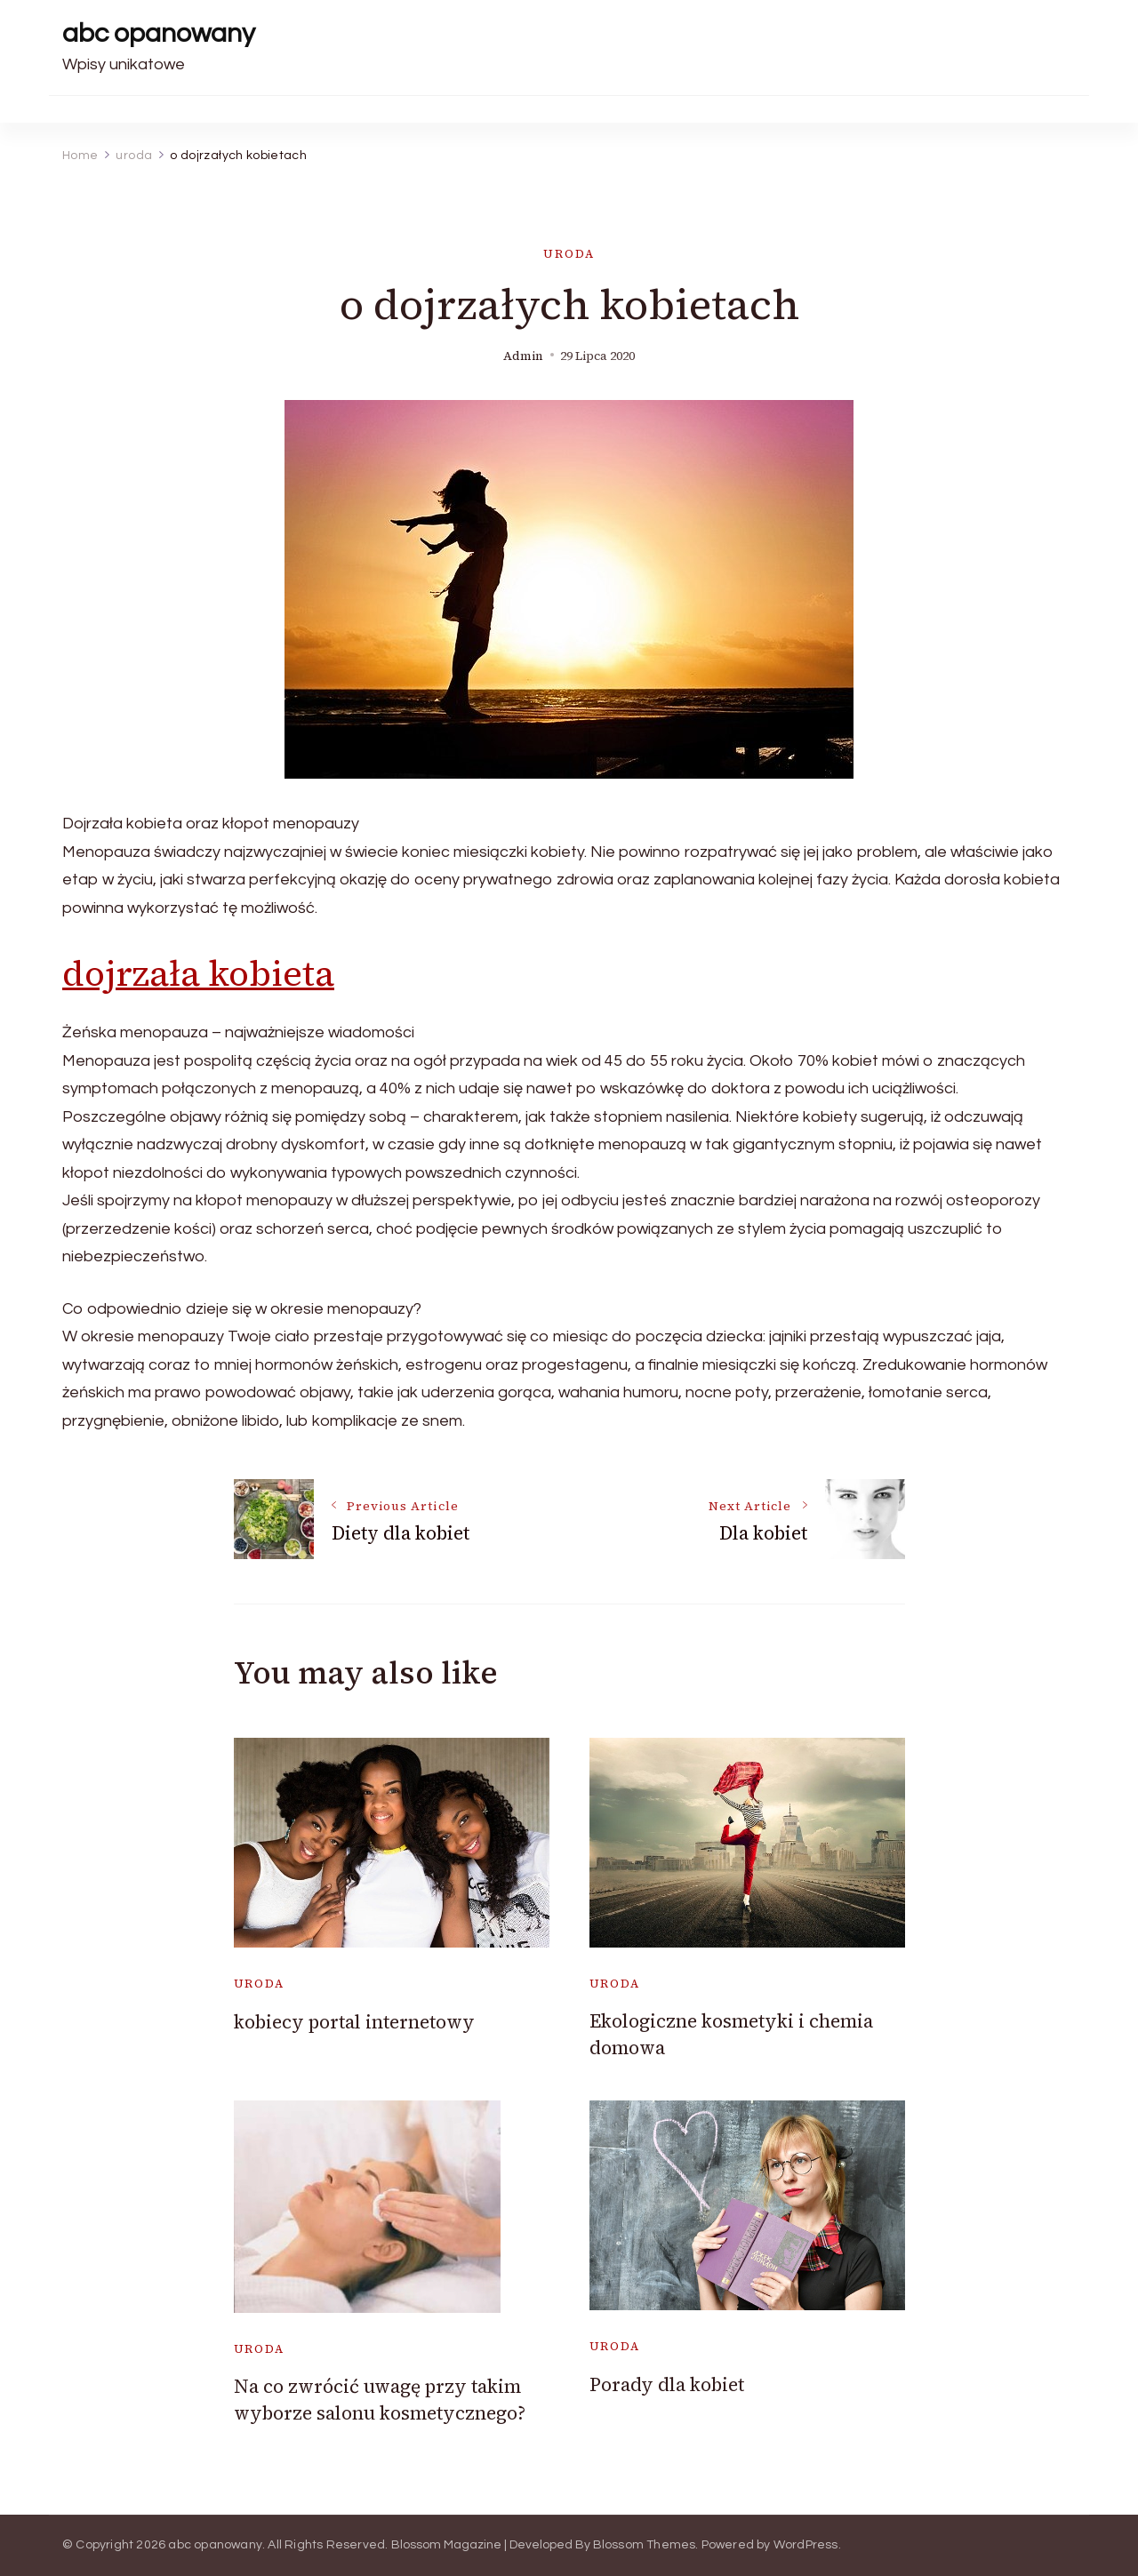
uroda (568, 253)
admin (523, 356)
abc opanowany (158, 33)
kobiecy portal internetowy (354, 2022)
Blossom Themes (644, 2545)
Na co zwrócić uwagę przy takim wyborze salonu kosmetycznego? (379, 2399)
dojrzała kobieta (198, 973)
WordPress (805, 2545)
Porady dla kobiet (666, 2384)
